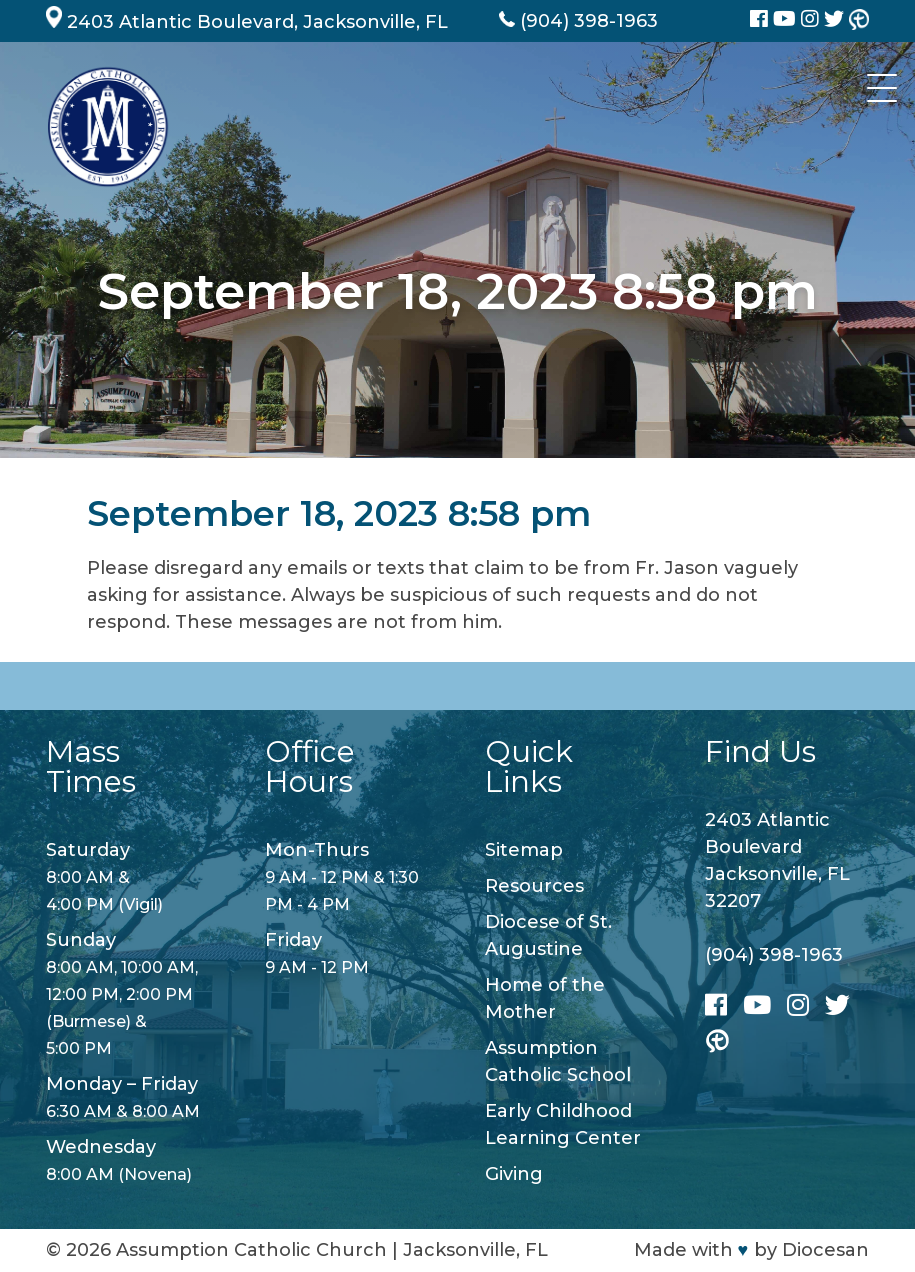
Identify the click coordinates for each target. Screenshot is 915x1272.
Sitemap (524, 850)
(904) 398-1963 (774, 955)
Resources (534, 886)
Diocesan (825, 1250)
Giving (514, 1174)
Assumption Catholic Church (251, 1250)
